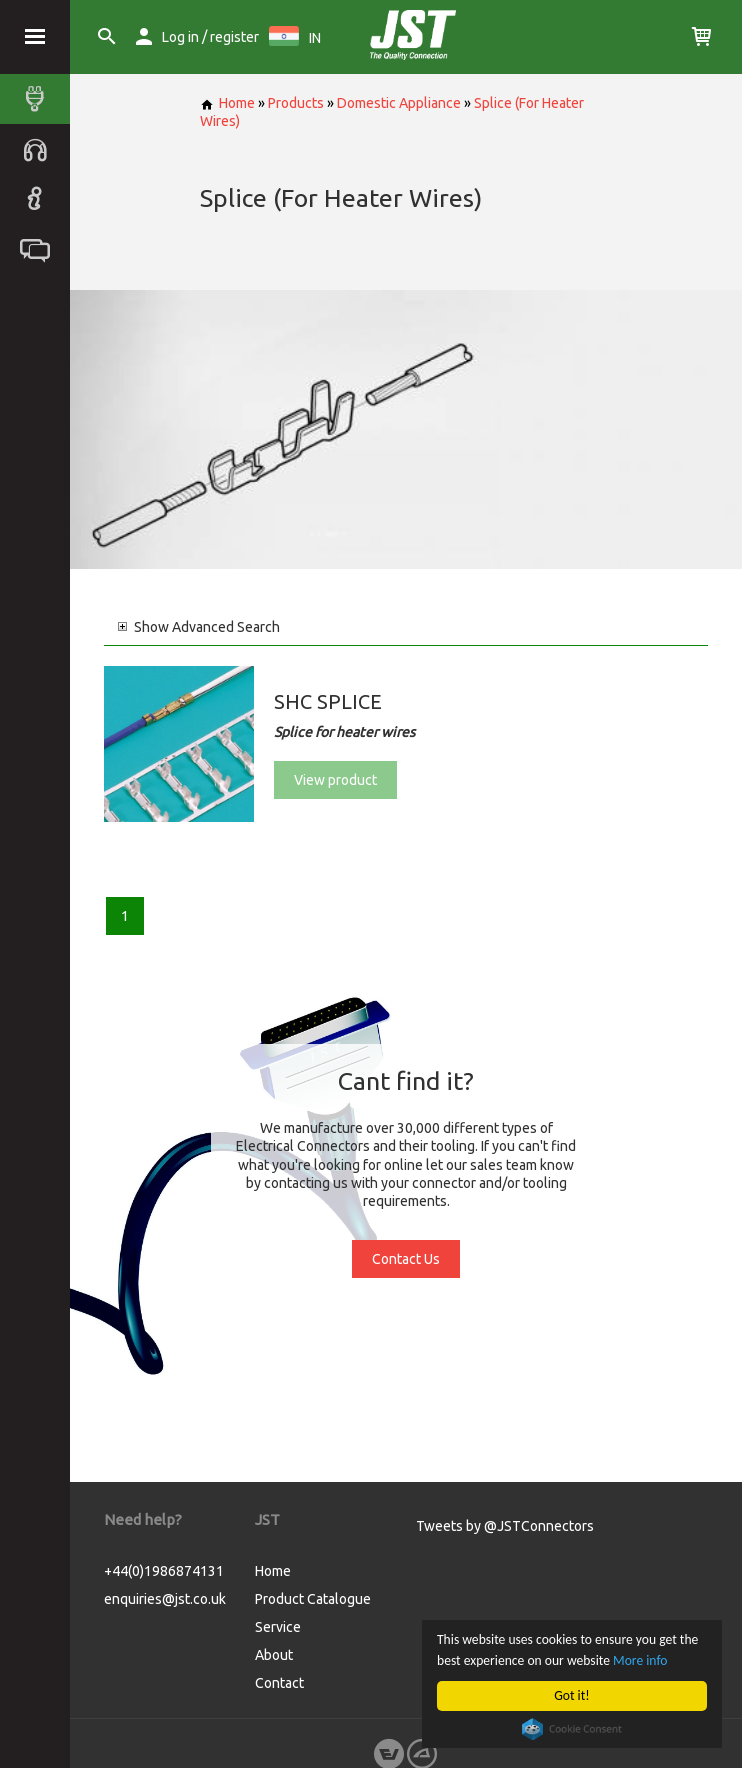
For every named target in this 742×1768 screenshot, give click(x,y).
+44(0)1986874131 (164, 1571)
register (234, 37)
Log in (180, 37)
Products (296, 103)
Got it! (571, 1695)
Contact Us (406, 1259)
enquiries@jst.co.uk (165, 1599)
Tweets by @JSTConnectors (505, 1526)
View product (335, 780)
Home (227, 103)
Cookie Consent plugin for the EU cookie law (572, 1729)
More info (640, 1660)
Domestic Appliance (399, 103)
